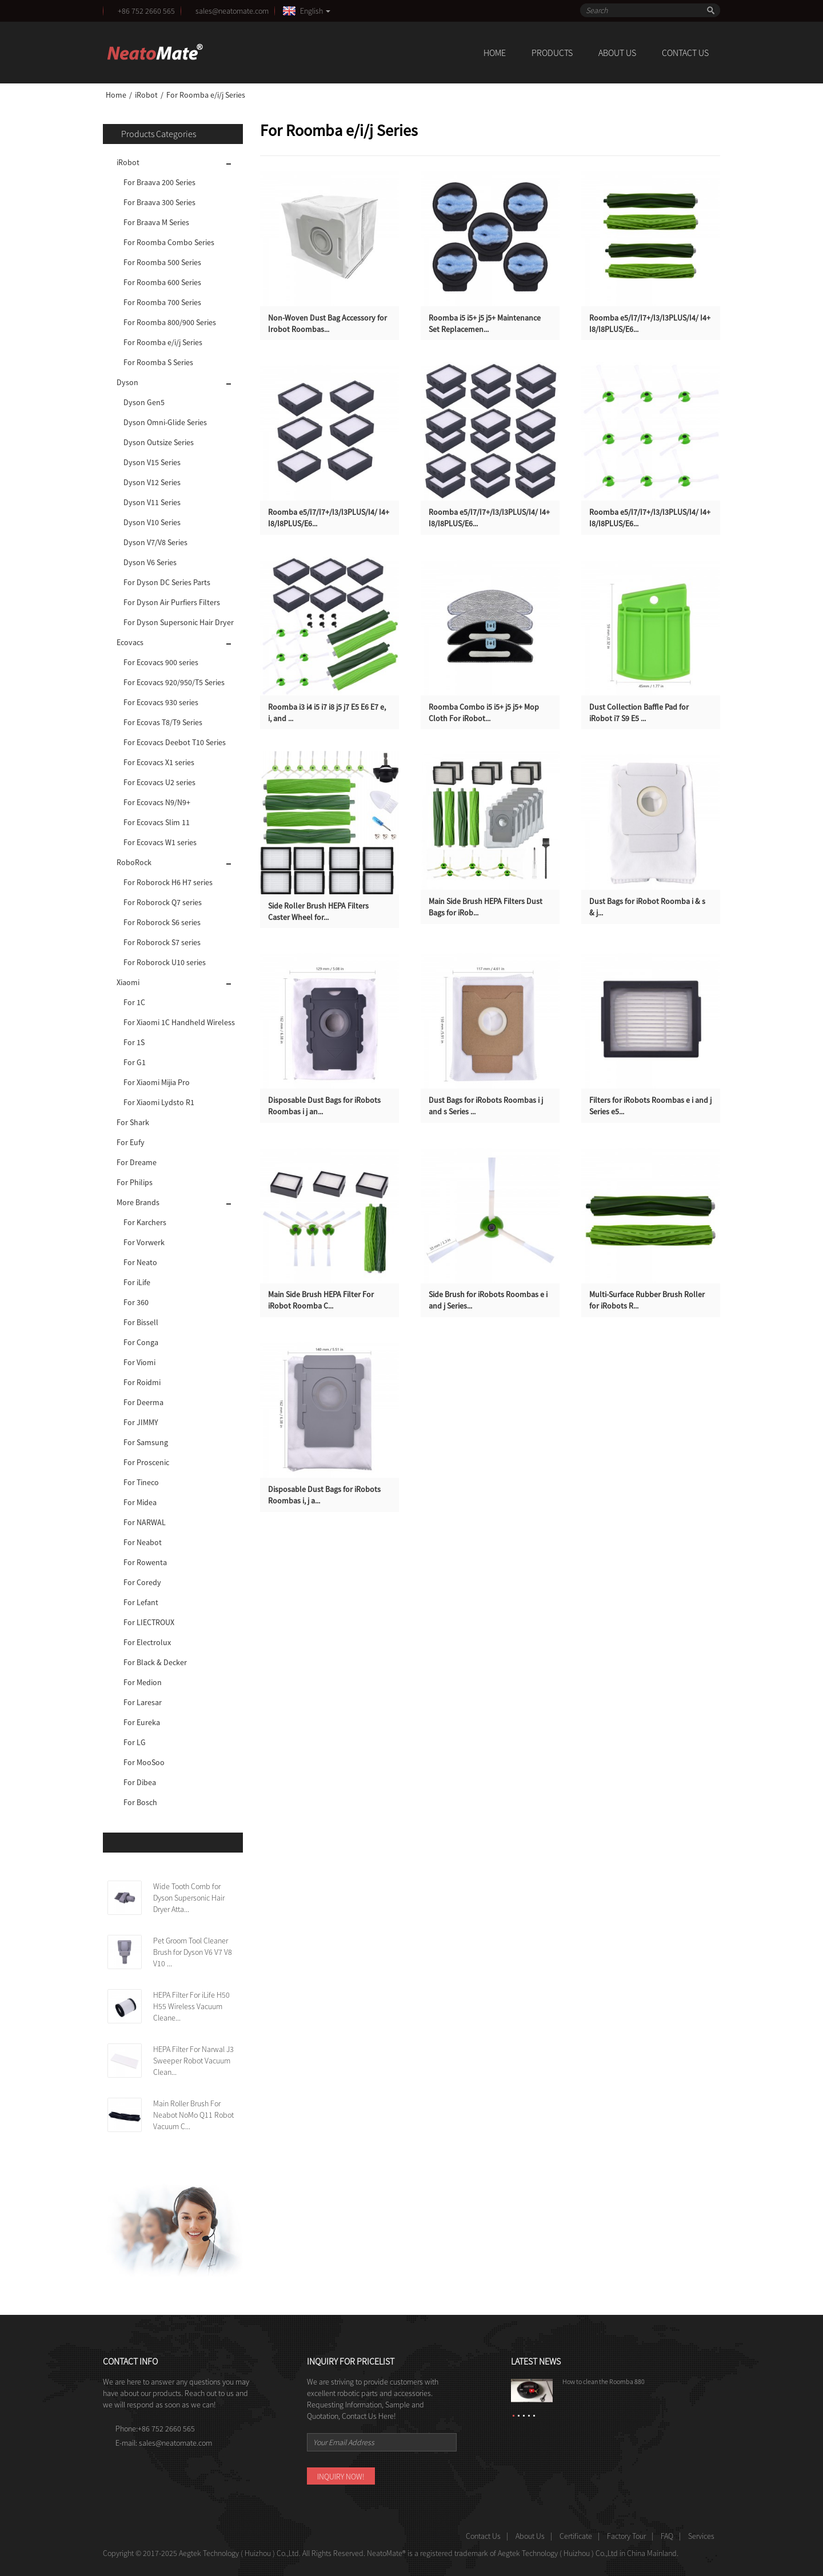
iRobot (146, 95)
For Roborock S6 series (162, 922)
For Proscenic (146, 1462)
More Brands (138, 1202)
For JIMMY (140, 1422)
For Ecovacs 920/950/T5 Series (174, 682)
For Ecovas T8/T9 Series (162, 722)
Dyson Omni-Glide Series (165, 422)
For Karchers (144, 1222)
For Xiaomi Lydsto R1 (158, 1102)
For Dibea (139, 1782)
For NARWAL (144, 1522)
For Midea (140, 1502)
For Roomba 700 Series (162, 302)
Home (495, 52)
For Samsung (145, 1442)
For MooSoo (144, 1762)
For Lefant (140, 1602)
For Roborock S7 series (162, 942)
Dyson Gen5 (144, 402)
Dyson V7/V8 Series (155, 542)
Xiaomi (128, 982)
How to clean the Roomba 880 (603, 2381)
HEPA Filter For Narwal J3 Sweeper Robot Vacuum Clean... (193, 2060)
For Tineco (141, 1482)
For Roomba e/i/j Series (205, 95)
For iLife (136, 1282)
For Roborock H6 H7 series (168, 882)
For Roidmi (142, 1382)
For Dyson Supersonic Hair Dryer (178, 622)
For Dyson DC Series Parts (166, 582)
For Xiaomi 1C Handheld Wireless (179, 1022)
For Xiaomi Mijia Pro (156, 1082)
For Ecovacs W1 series (160, 842)
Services (701, 2536)
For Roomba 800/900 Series (169, 322)
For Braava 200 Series (159, 182)
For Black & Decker (155, 1662)
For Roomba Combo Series (168, 242)
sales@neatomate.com (233, 11)
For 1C (134, 1002)
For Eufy (131, 1142)
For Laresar (142, 1702)
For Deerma (143, 1402)
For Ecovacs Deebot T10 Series (174, 742)
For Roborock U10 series (164, 962)
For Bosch (140, 1802)
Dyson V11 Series (152, 502)
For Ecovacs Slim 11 (156, 822)
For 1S (134, 1042)
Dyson (127, 382)
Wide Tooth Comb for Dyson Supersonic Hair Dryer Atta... (189, 1897)
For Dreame (137, 1162)
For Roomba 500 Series (162, 262)
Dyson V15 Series (152, 462)
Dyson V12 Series (152, 482)
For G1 (134, 1062)
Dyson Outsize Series (158, 442)
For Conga (140, 1342)
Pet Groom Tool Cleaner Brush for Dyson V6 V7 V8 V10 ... (192, 1952)
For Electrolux (147, 1642)
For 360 (136, 1302)
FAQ (667, 2536)
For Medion (142, 1682)
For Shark (133, 1122)
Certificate (576, 2536)
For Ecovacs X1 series (158, 762)
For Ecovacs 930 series (160, 702)
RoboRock (134, 862)
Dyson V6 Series (150, 562)
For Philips (135, 1182)
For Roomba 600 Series (162, 282)
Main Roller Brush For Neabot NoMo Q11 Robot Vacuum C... (193, 2114)
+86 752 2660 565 (146, 11)
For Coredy (142, 1582)
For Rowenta (145, 1562)
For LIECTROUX (148, 1622)
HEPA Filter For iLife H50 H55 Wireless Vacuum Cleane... (191, 2006)
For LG (134, 1742)
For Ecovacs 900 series (160, 662)
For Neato (140, 1262)
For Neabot (142, 1542)
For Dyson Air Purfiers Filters (171, 602)
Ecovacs (130, 642)
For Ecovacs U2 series (159, 782)
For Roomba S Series (158, 362)
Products (552, 52)
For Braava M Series (156, 222)
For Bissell (140, 1322)
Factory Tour (626, 2536)
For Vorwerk (144, 1242)
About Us (617, 52)
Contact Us (685, 52)
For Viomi (139, 1362)
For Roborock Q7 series (162, 902)
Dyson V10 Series (152, 522)
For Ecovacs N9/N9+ (156, 802)
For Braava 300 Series (159, 202)
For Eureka (141, 1722)
